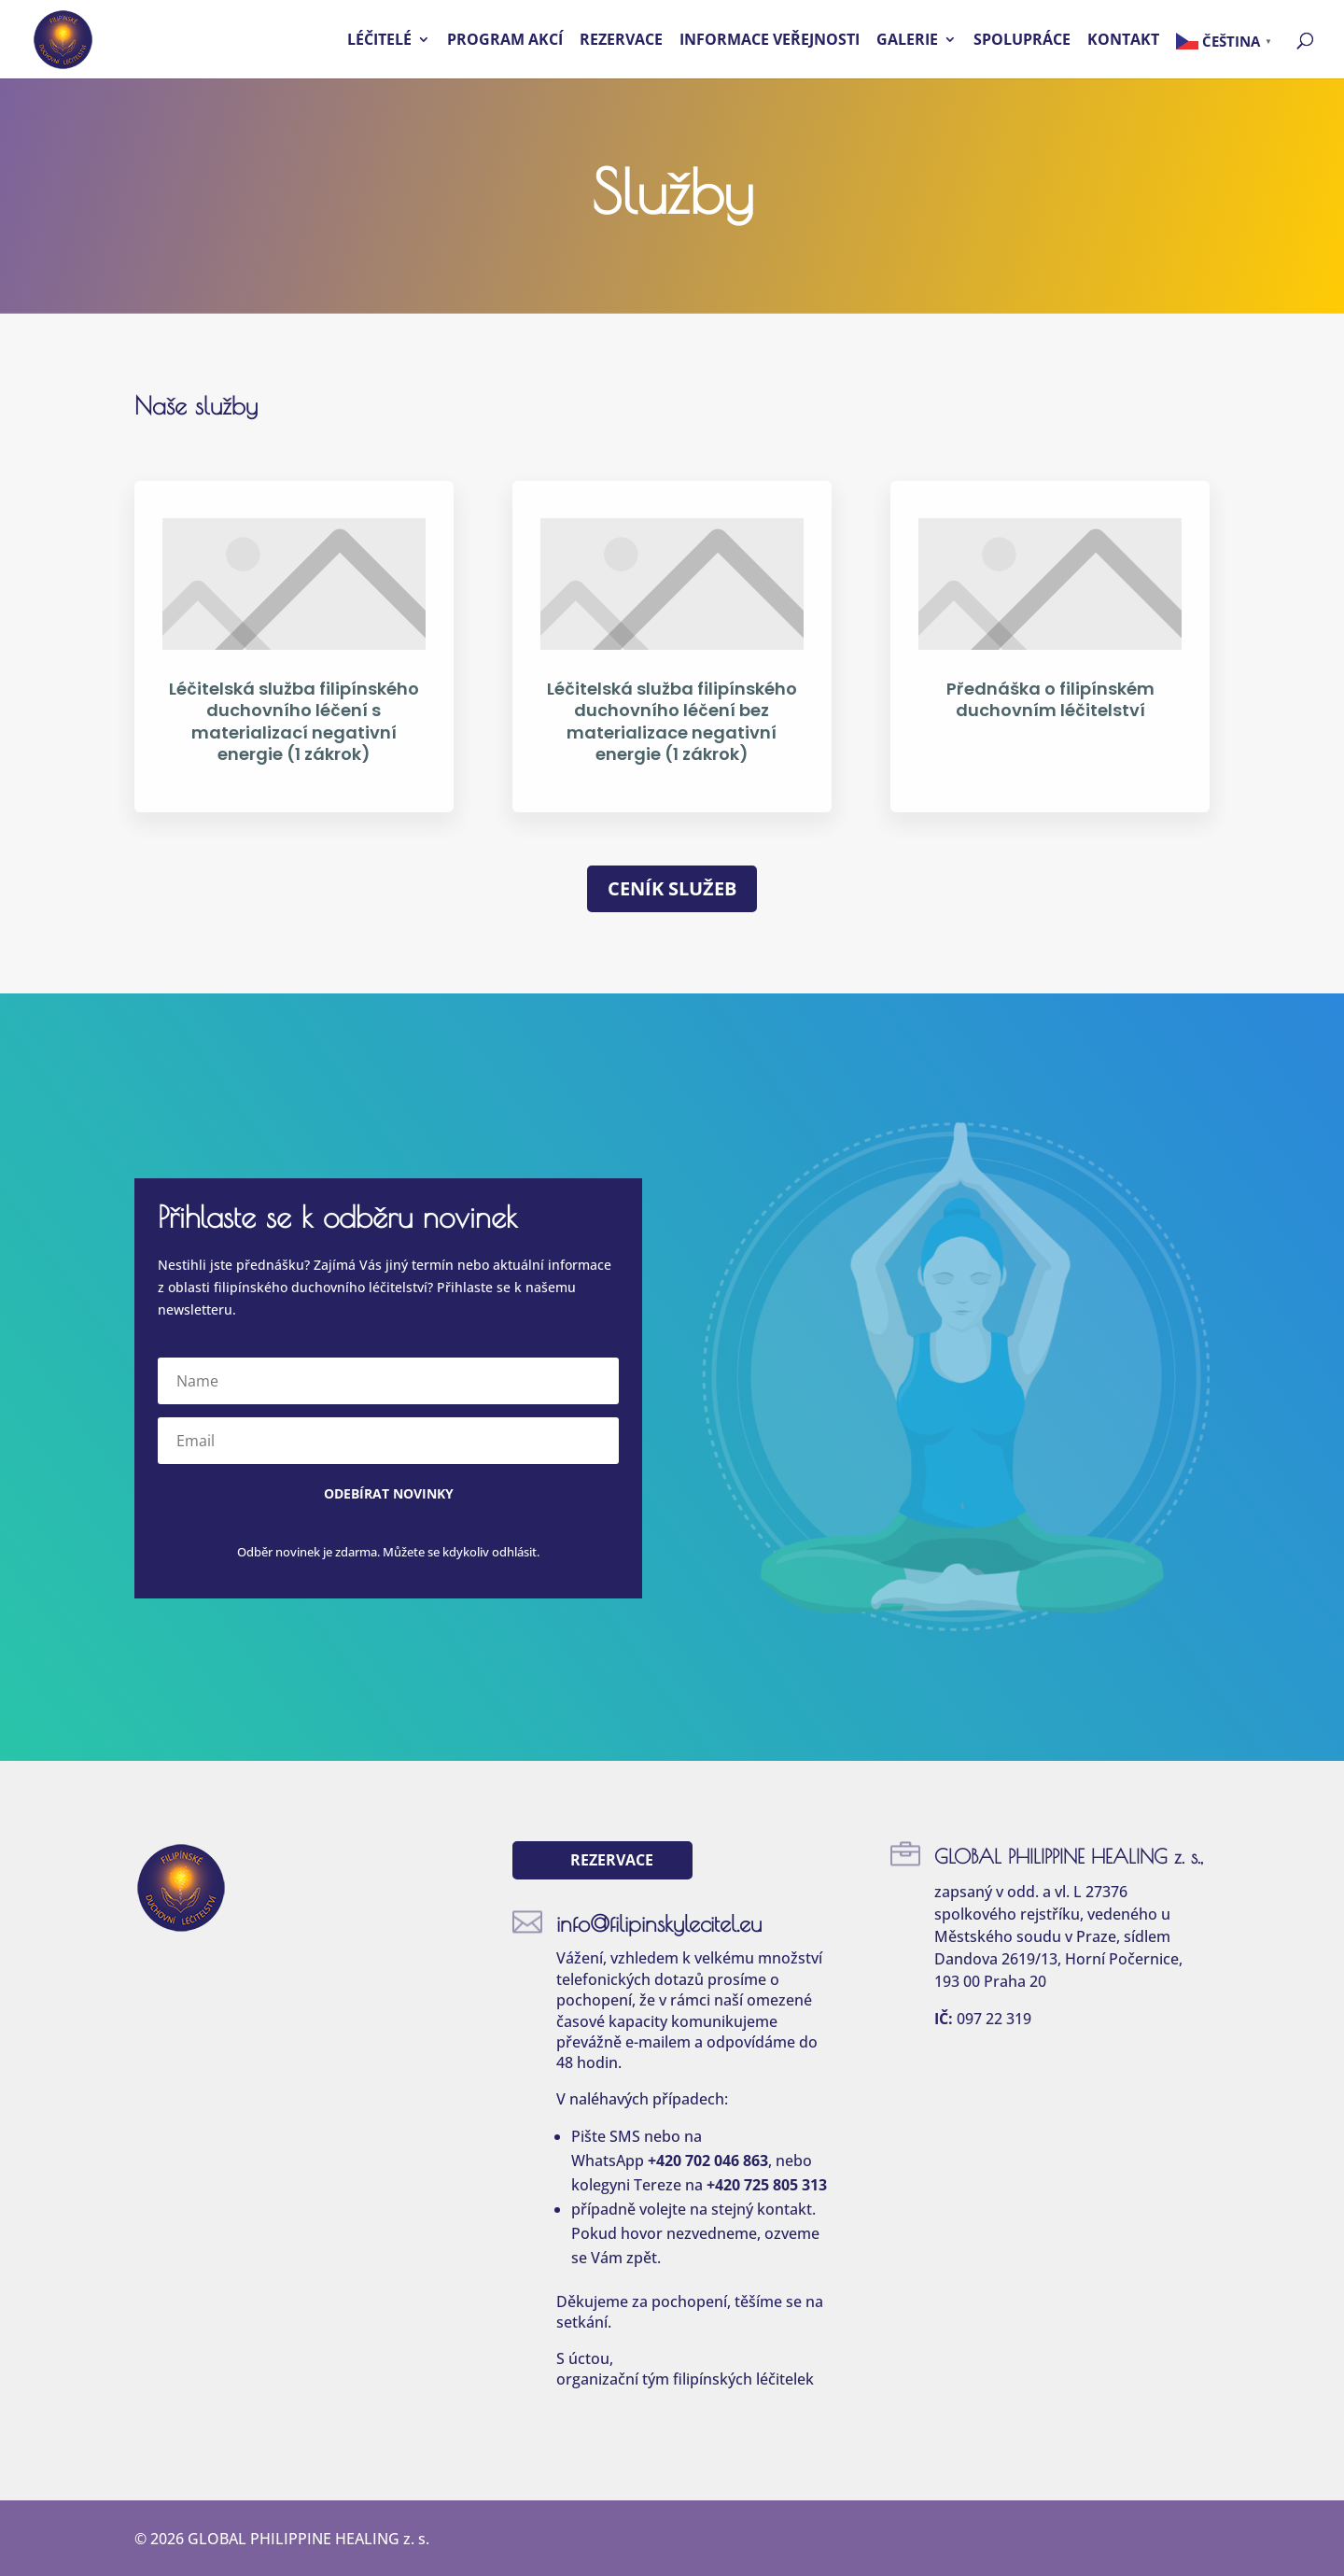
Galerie (907, 41)
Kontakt (1123, 41)
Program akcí (505, 41)
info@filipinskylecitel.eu (659, 1923)
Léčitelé (379, 41)
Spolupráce (1022, 41)
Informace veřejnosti (769, 41)
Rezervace (621, 41)
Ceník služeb (672, 888)
